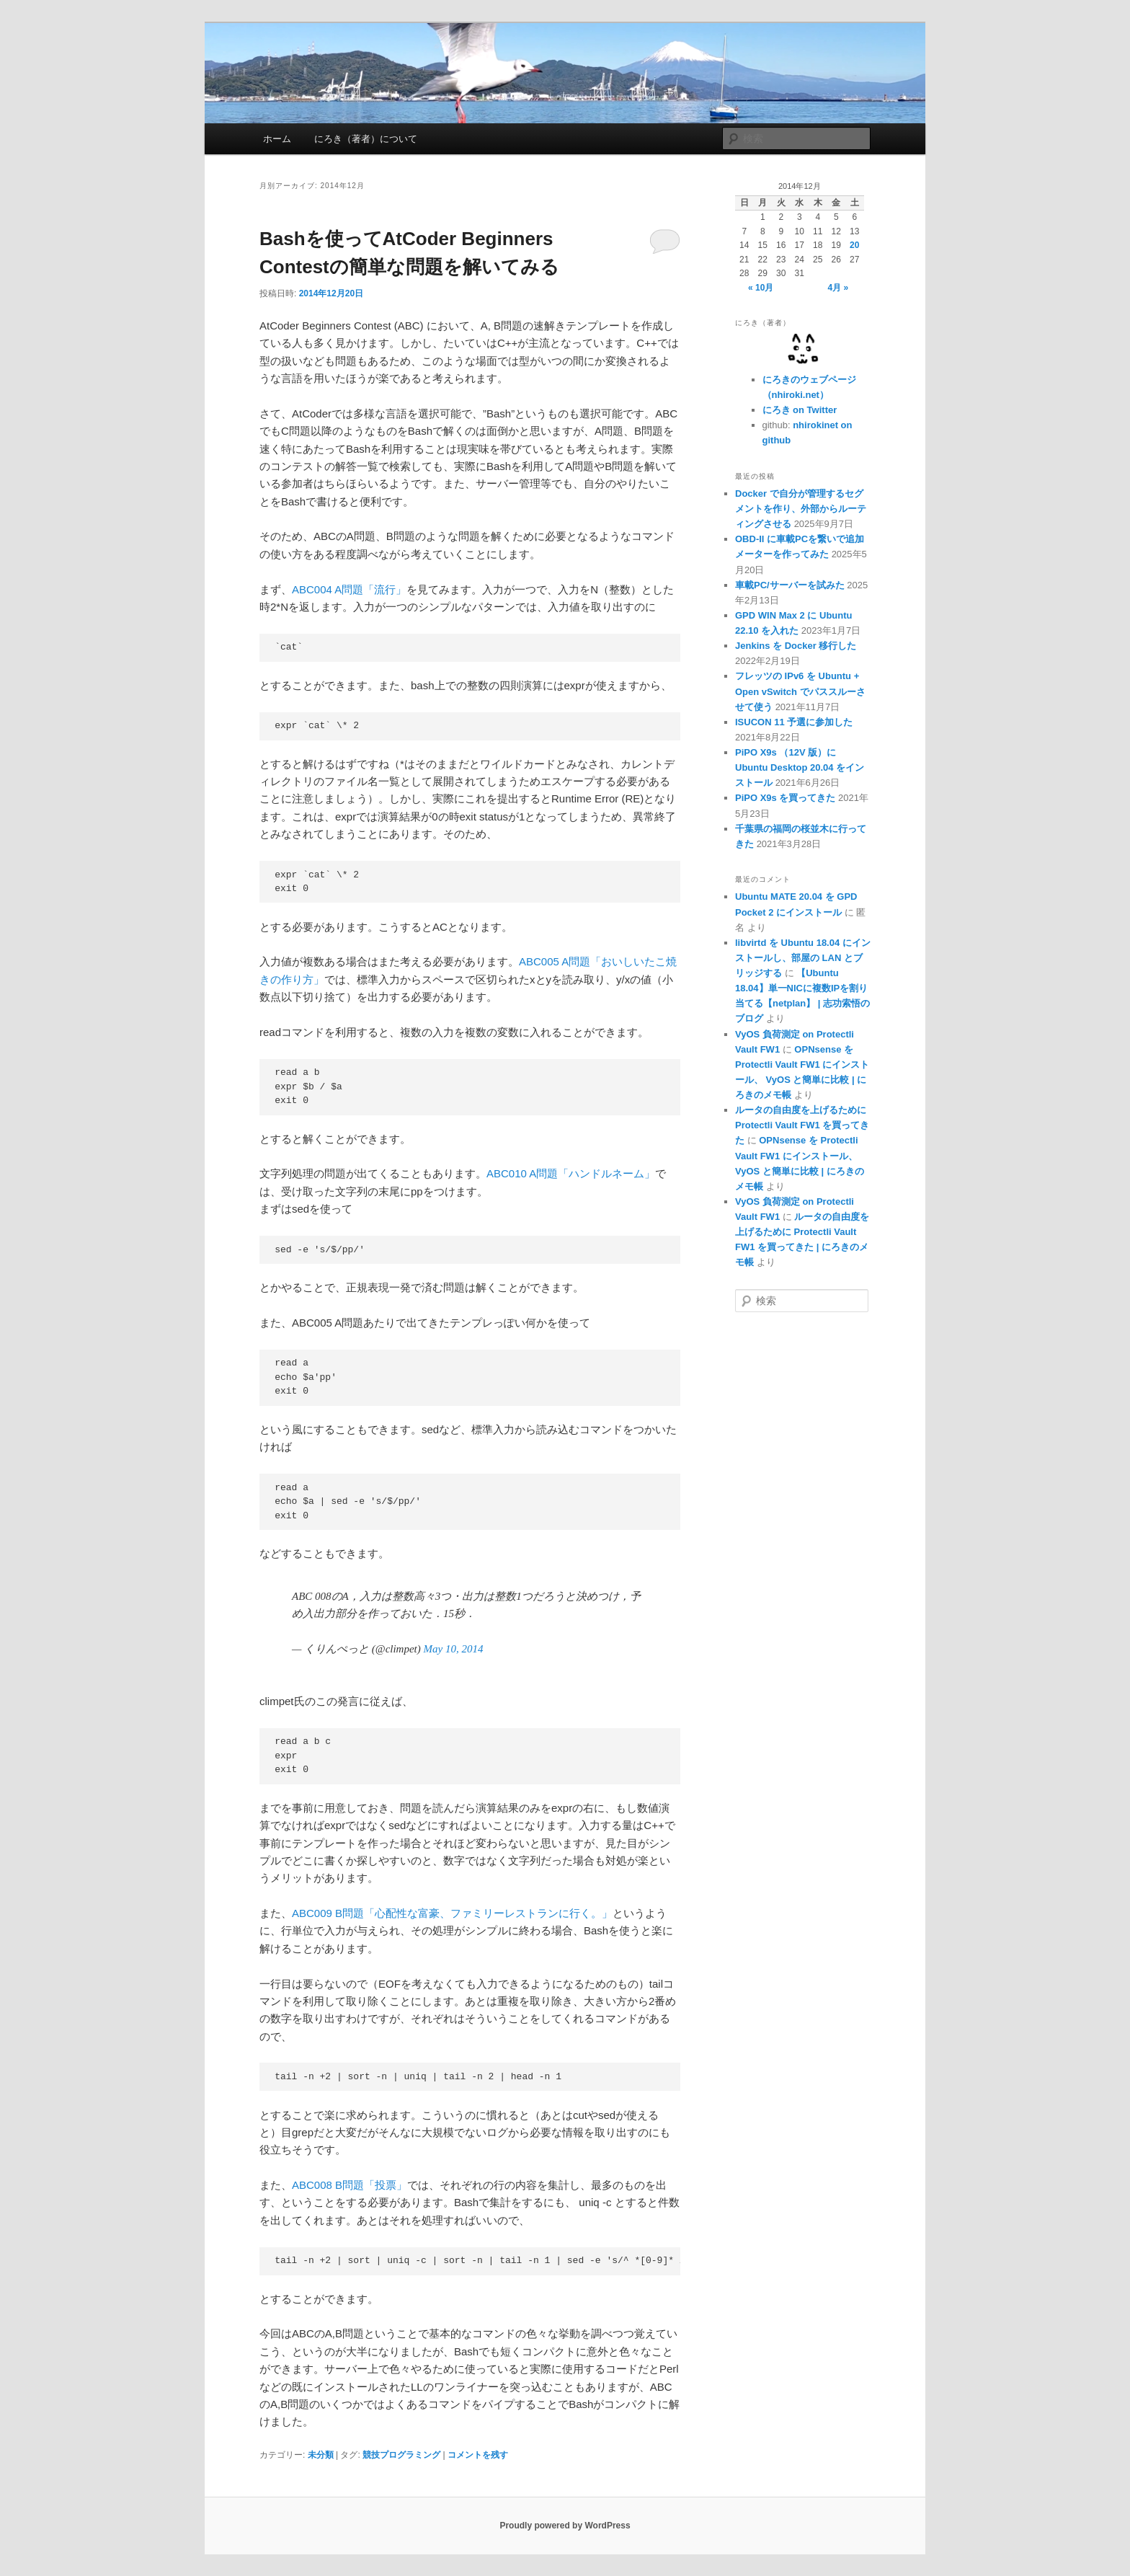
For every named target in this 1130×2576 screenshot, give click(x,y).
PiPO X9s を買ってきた (785, 797)
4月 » (838, 288)
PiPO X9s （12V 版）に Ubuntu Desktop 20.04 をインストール (799, 767)
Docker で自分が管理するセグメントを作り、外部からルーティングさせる (800, 508)
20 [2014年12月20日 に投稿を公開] (854, 245)
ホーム (277, 138)
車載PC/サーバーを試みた (790, 585)
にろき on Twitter (799, 409)
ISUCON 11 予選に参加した (794, 722)
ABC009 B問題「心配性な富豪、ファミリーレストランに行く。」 (452, 1913)
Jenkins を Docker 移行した (795, 645)
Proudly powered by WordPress (564, 2525)
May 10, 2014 (454, 1649)
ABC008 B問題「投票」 (349, 2185)
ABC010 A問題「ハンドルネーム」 (570, 1173)
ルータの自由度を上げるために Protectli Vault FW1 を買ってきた (802, 1125)
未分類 (321, 2455)
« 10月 (760, 288)
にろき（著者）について (365, 138)
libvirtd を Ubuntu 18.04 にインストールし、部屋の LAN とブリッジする (803, 957)
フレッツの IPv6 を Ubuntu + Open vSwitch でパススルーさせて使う (800, 691)
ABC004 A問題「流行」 (349, 589)
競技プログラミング (401, 2455)
